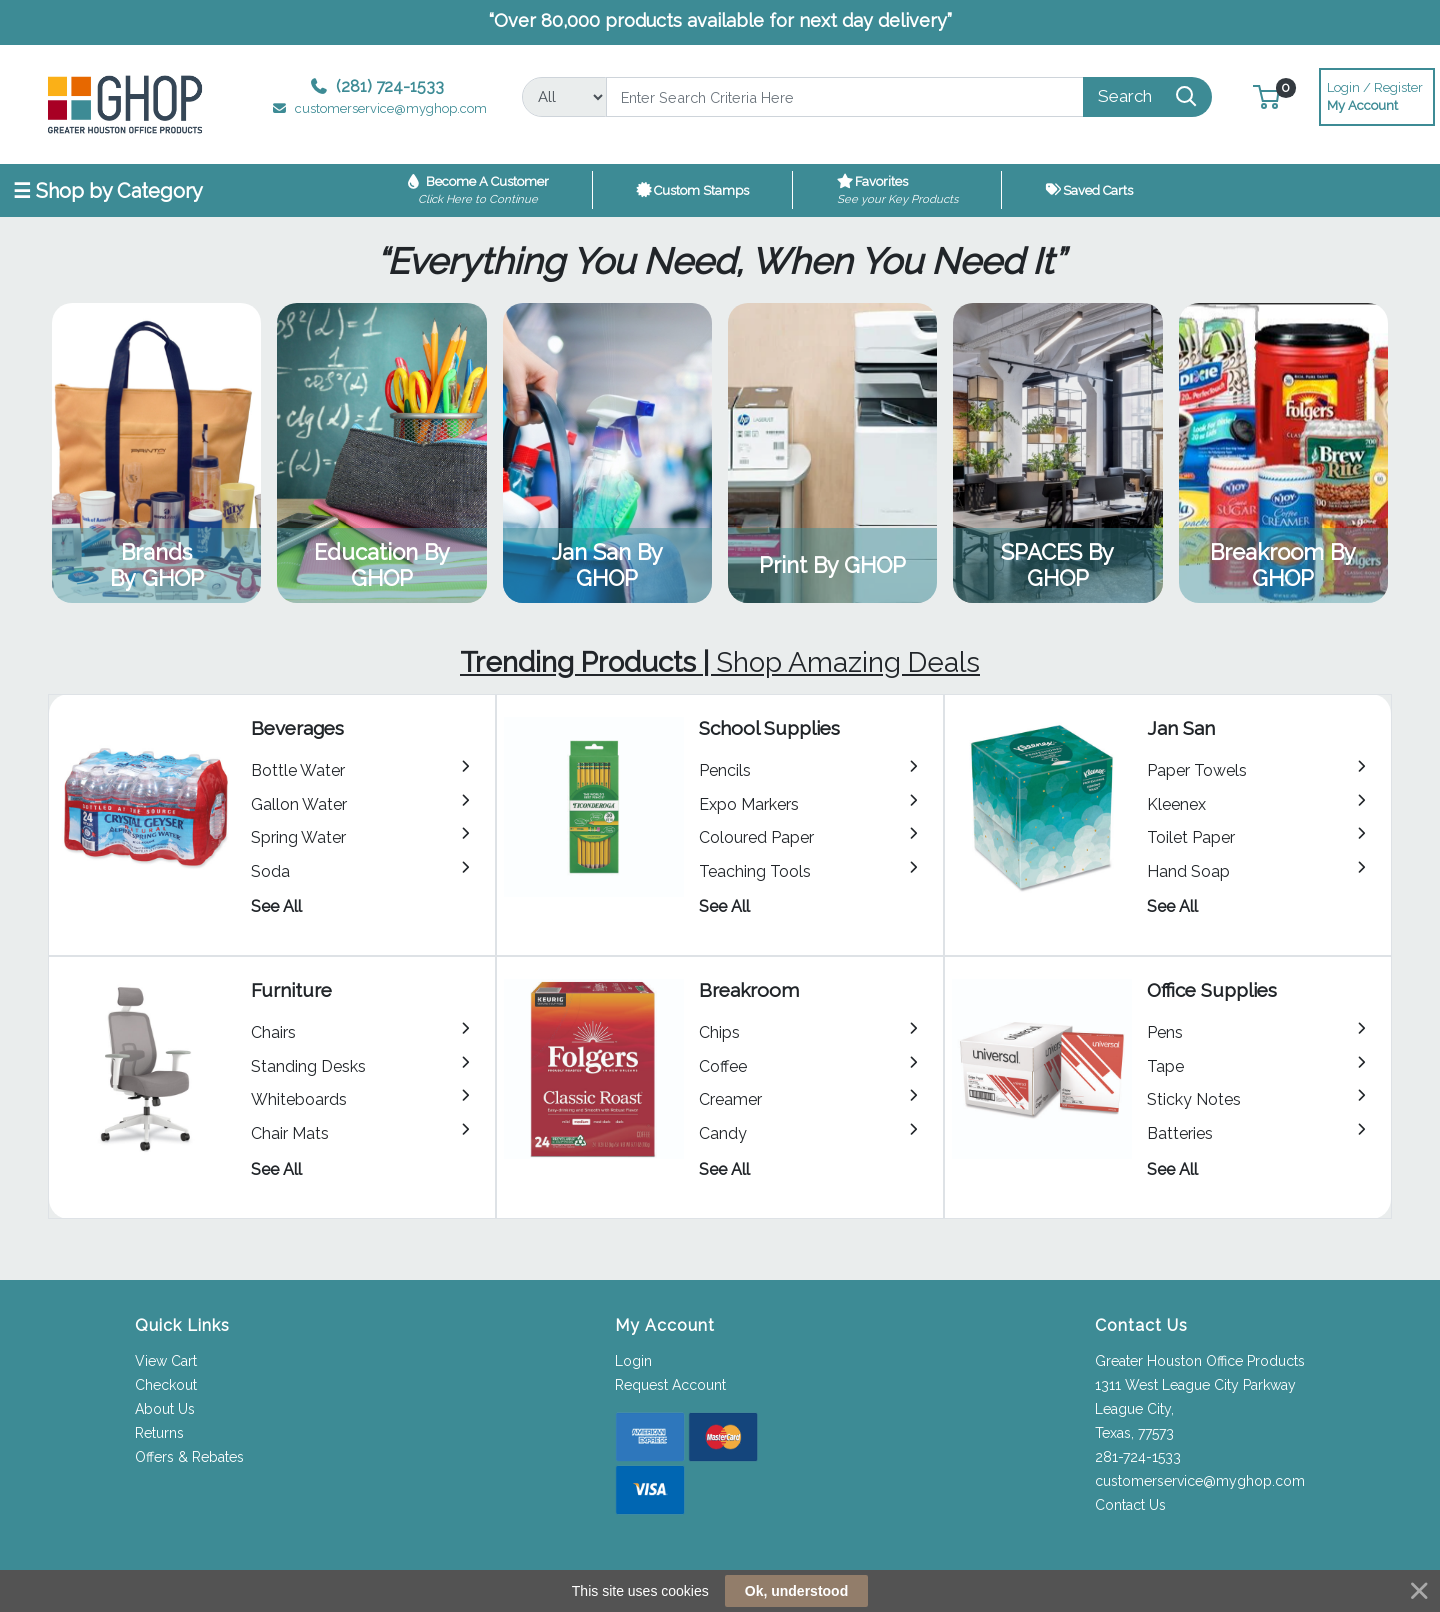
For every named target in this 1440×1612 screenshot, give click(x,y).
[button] (1266, 96)
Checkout (166, 1385)
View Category (156, 453)
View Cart (166, 1361)
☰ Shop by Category (108, 191)
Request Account (670, 1385)
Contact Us (1130, 1505)
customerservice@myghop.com (1200, 1481)
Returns (159, 1433)
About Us (165, 1409)
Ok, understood (796, 1591)
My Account (1377, 94)
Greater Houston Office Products (1200, 1361)
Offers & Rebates (189, 1457)
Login (633, 1361)
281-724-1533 (1138, 1457)
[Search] (845, 97)
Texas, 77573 (1134, 1433)
